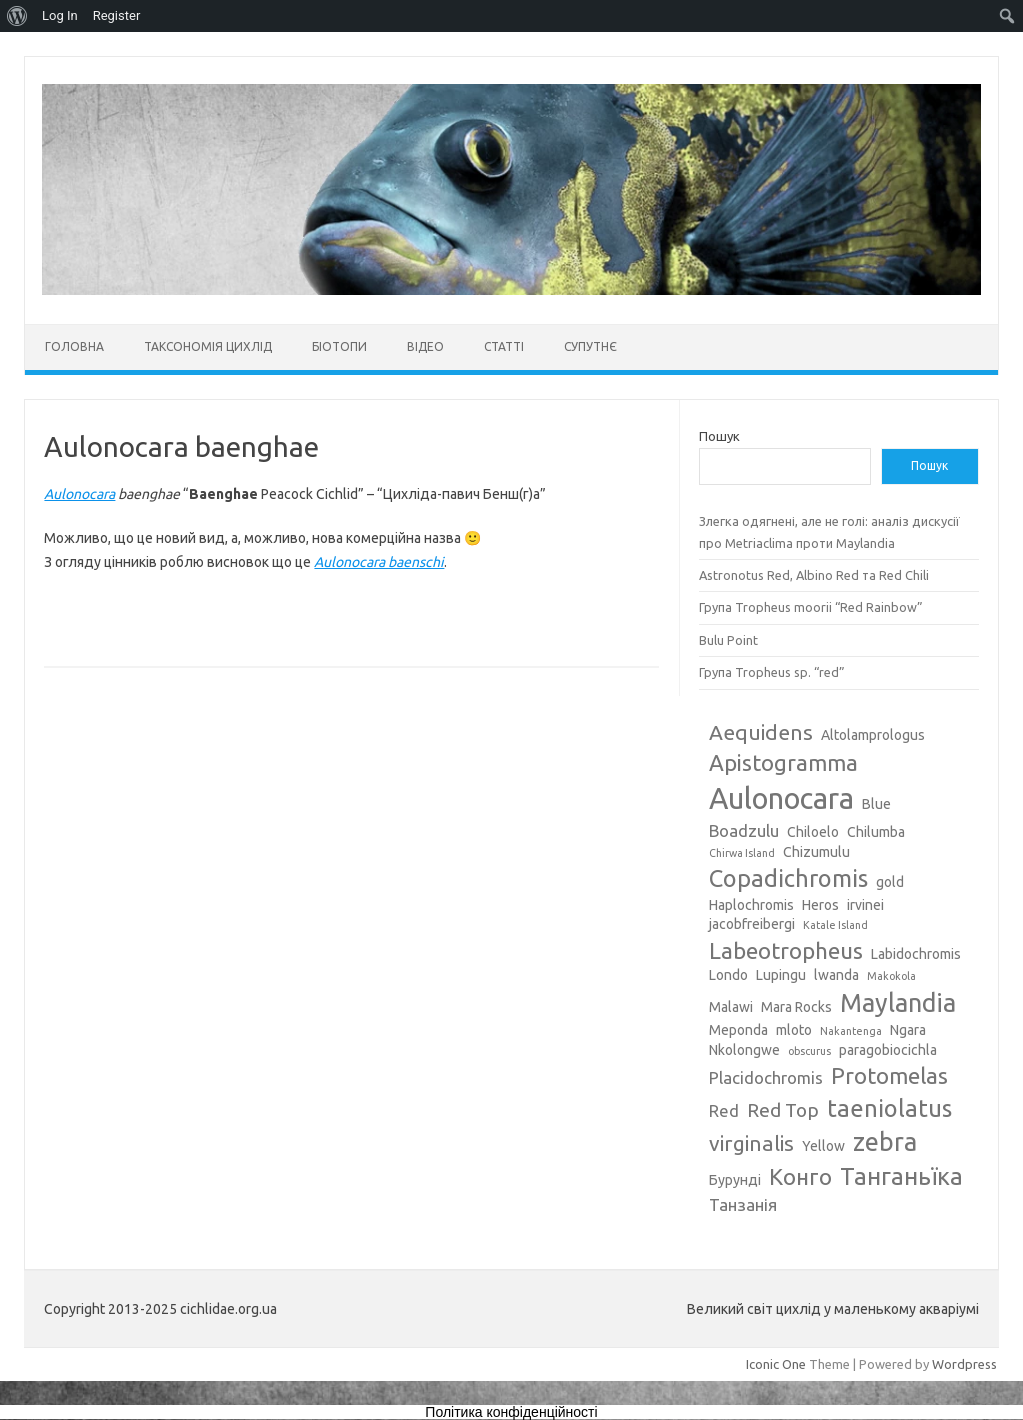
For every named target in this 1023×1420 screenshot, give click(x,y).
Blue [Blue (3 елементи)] (876, 804)
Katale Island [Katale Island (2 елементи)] (835, 925)
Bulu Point (728, 640)
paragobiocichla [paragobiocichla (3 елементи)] (888, 1050)
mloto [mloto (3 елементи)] (794, 1030)
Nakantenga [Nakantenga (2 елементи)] (851, 1031)
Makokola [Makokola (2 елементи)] (891, 976)
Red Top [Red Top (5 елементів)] (783, 1110)
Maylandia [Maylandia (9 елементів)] (898, 1003)
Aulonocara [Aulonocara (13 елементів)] (781, 798)
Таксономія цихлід (208, 346)
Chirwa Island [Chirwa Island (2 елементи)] (742, 853)
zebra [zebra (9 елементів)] (885, 1142)
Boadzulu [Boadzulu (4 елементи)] (744, 830)
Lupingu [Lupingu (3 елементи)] (781, 975)
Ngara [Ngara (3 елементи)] (908, 1030)
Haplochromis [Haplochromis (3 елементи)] (751, 905)
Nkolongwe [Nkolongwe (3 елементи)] (744, 1050)
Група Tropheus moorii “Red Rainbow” (811, 607)
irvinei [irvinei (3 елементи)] (865, 905)
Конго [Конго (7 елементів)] (800, 1176)
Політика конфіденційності (511, 1412)
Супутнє (590, 346)
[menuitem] (17, 16)
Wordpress (964, 1364)
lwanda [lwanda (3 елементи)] (836, 975)
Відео (425, 346)
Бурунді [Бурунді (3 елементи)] (735, 1180)
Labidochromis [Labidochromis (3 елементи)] (916, 954)
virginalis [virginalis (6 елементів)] (751, 1143)
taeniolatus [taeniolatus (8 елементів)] (889, 1108)
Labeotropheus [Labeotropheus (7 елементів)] (786, 950)
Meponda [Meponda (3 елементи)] (738, 1030)
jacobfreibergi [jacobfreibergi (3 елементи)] (752, 924)
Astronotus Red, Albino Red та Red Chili (814, 575)
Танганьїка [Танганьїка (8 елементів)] (901, 1176)
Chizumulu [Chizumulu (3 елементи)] (816, 852)
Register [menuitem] (117, 15)
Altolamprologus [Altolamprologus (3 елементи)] (873, 735)
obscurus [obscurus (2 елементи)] (809, 1051)
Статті (504, 346)
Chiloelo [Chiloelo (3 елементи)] (813, 832)
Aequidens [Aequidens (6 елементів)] (761, 732)
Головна (74, 346)
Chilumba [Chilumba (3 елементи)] (876, 832)
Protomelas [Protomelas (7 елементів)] (889, 1075)
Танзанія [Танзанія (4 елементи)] (743, 1204)
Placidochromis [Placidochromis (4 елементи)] (766, 1077)
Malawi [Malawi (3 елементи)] (731, 1007)
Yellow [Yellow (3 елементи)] (823, 1146)
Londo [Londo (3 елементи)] (728, 975)
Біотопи (339, 346)
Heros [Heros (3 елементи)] (820, 905)
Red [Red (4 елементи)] (724, 1110)
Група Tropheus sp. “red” (772, 672)
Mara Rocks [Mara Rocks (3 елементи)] (796, 1007)
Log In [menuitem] (60, 15)
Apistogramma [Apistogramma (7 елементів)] (783, 762)
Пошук (719, 436)
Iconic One (776, 1364)
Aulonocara (79, 494)
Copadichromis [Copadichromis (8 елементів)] (788, 878)
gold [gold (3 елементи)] (890, 882)
